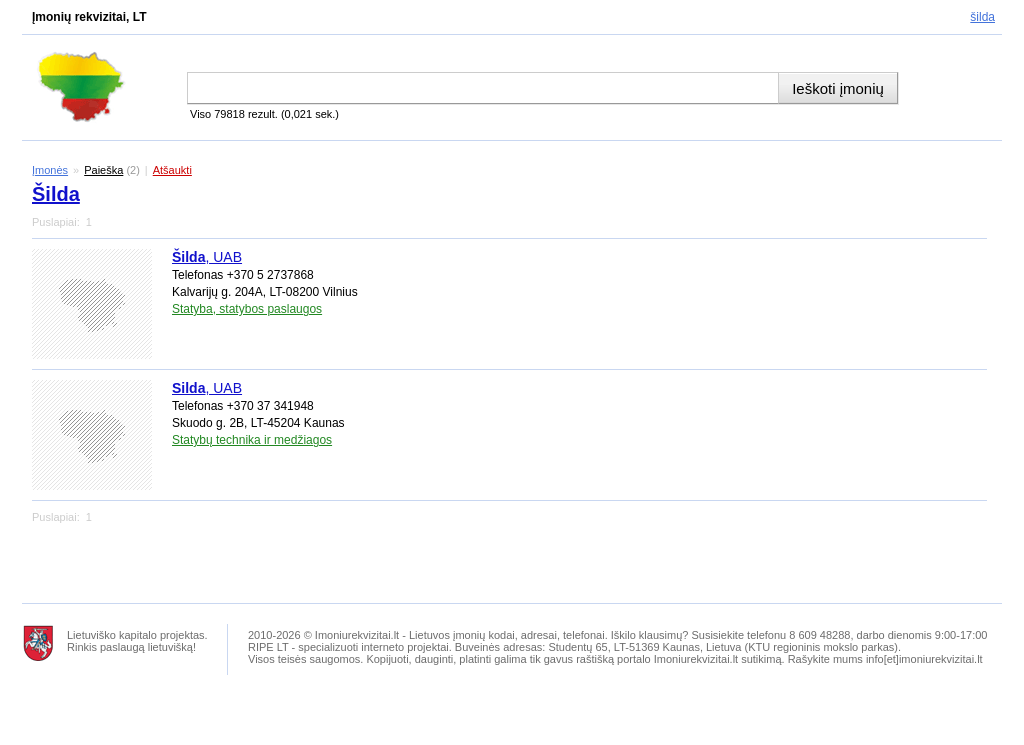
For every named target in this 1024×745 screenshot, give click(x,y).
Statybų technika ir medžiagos (252, 440)
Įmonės (50, 170)
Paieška (103, 170)
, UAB (207, 257)
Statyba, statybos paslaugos (247, 309)
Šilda (982, 17)
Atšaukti (172, 170)
